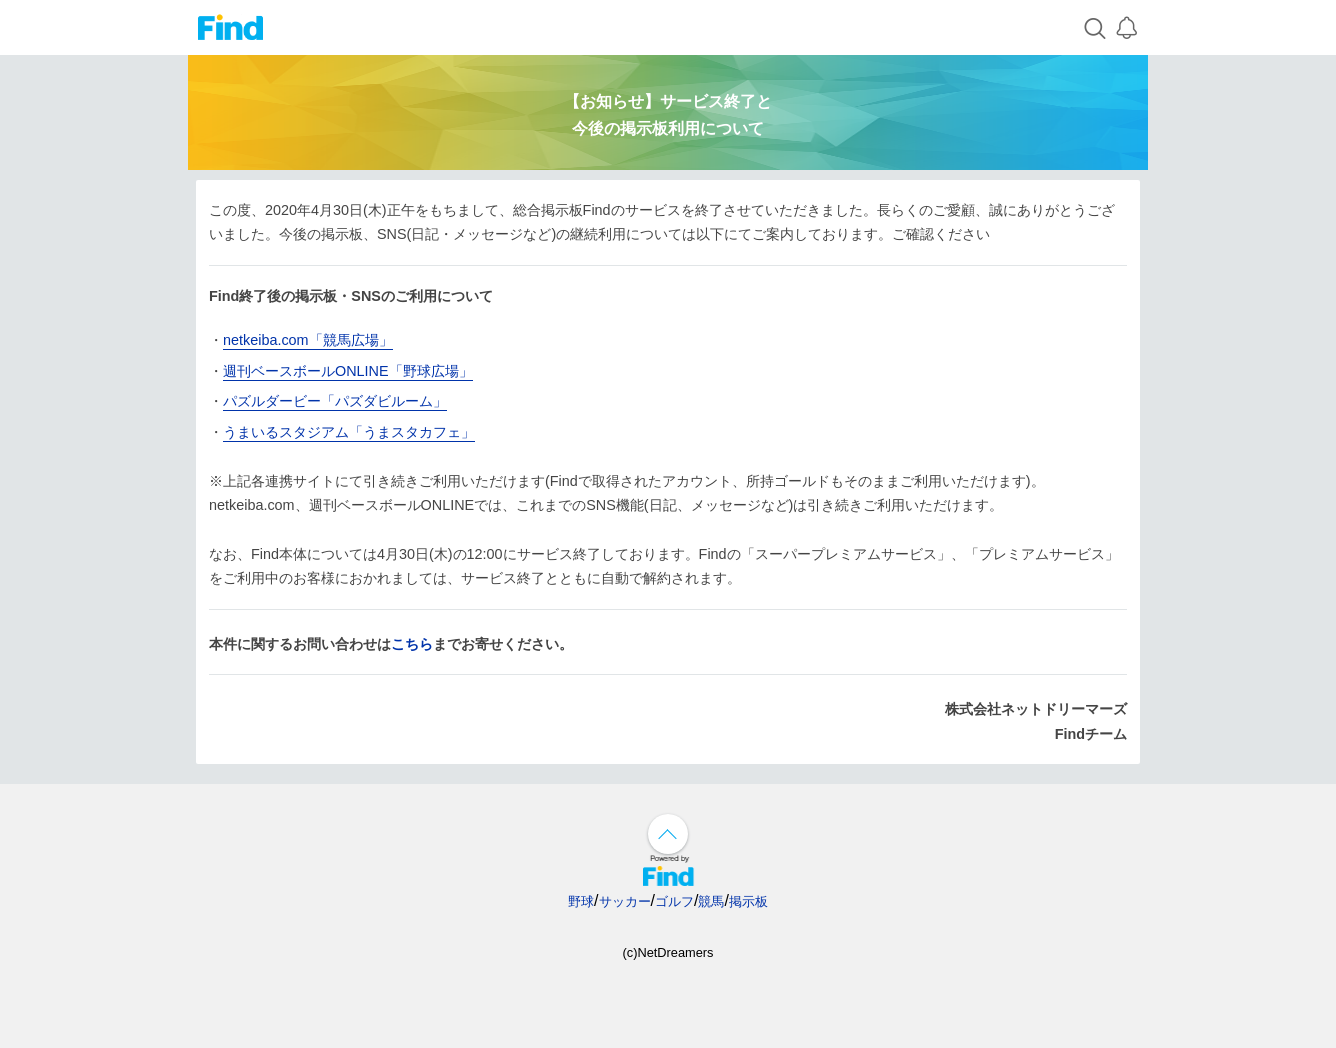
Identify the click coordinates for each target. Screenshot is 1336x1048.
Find (230, 27)
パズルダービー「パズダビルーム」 (335, 401)
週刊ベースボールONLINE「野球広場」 (348, 371)
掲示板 (748, 901)
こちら (412, 644)
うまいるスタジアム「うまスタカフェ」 (349, 432)
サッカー (625, 901)
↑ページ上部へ (668, 834)
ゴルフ (674, 901)
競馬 (711, 901)
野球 (581, 901)
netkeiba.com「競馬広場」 (308, 340)
